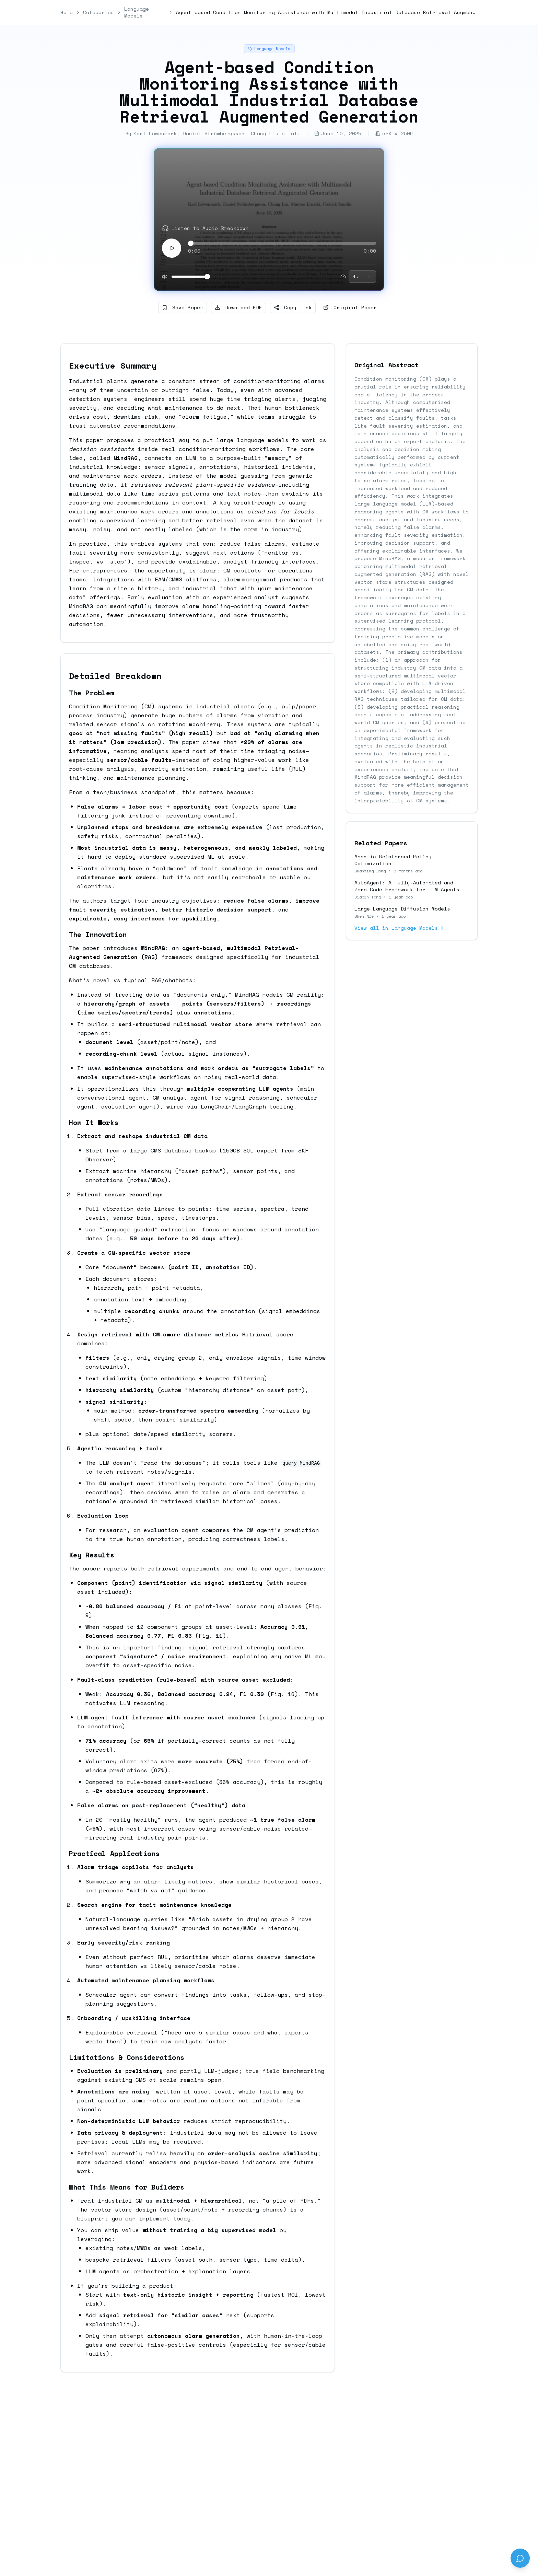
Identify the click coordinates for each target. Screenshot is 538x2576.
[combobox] (362, 276)
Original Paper (350, 307)
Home (66, 12)
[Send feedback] (520, 2558)
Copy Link (293, 307)
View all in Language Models (399, 928)
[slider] (191, 243)
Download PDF (238, 307)
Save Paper (182, 307)
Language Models (136, 12)
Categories (98, 12)
